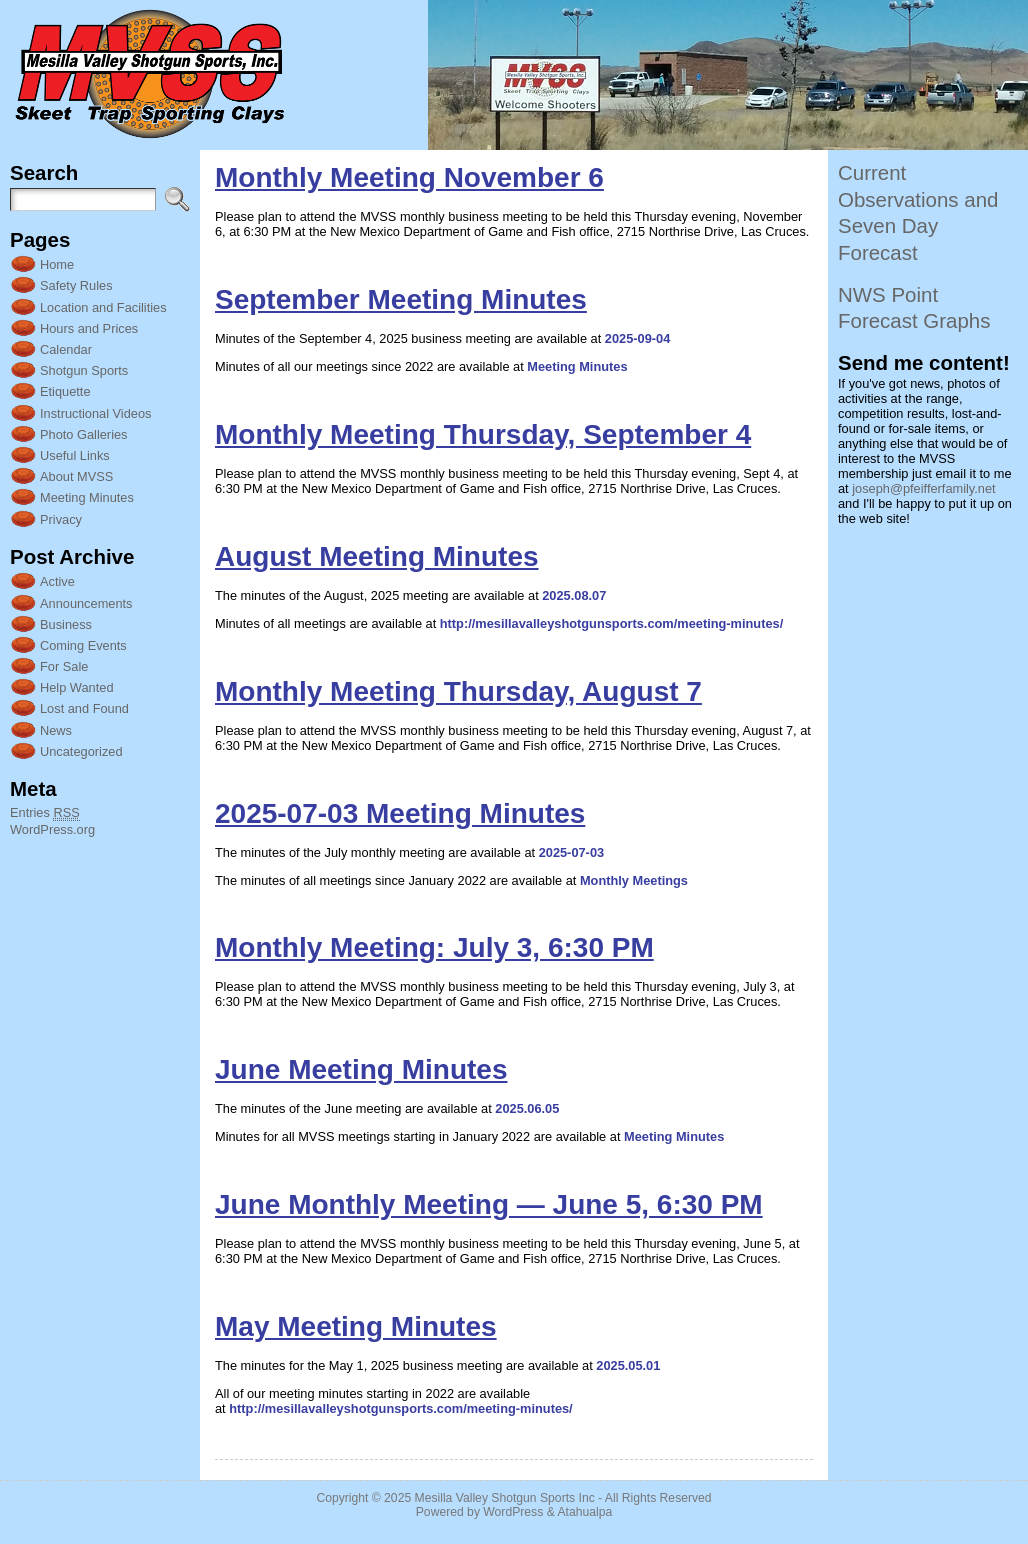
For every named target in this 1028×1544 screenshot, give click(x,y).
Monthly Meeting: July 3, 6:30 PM (434, 947)
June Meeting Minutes (361, 1069)
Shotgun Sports (84, 370)
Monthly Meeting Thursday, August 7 (458, 691)
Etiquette (65, 391)
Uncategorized (81, 751)
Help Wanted (77, 687)
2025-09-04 (637, 338)
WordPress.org (52, 829)
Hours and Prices (89, 328)
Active (57, 581)
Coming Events (83, 645)
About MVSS (76, 476)
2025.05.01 (628, 1365)
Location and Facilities (103, 307)
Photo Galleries (84, 434)
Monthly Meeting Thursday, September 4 (483, 434)
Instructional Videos (95, 413)
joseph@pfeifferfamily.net (923, 488)
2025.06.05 (527, 1108)
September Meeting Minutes (401, 299)
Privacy (61, 519)
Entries (45, 813)
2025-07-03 (571, 852)
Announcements (86, 603)
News (56, 730)
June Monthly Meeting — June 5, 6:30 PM (489, 1204)
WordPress (513, 1512)
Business (66, 624)
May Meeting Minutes (356, 1326)
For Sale (64, 666)
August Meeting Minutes (377, 556)
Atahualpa (584, 1512)
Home (57, 264)
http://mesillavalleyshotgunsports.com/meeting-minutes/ (611, 623)
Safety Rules (76, 285)
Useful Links (75, 455)
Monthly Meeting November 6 (409, 177)
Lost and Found (84, 708)
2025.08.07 (574, 595)
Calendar (66, 349)
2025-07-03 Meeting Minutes (400, 813)
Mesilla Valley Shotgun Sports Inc (505, 1498)
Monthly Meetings (634, 880)
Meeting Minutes (87, 497)
